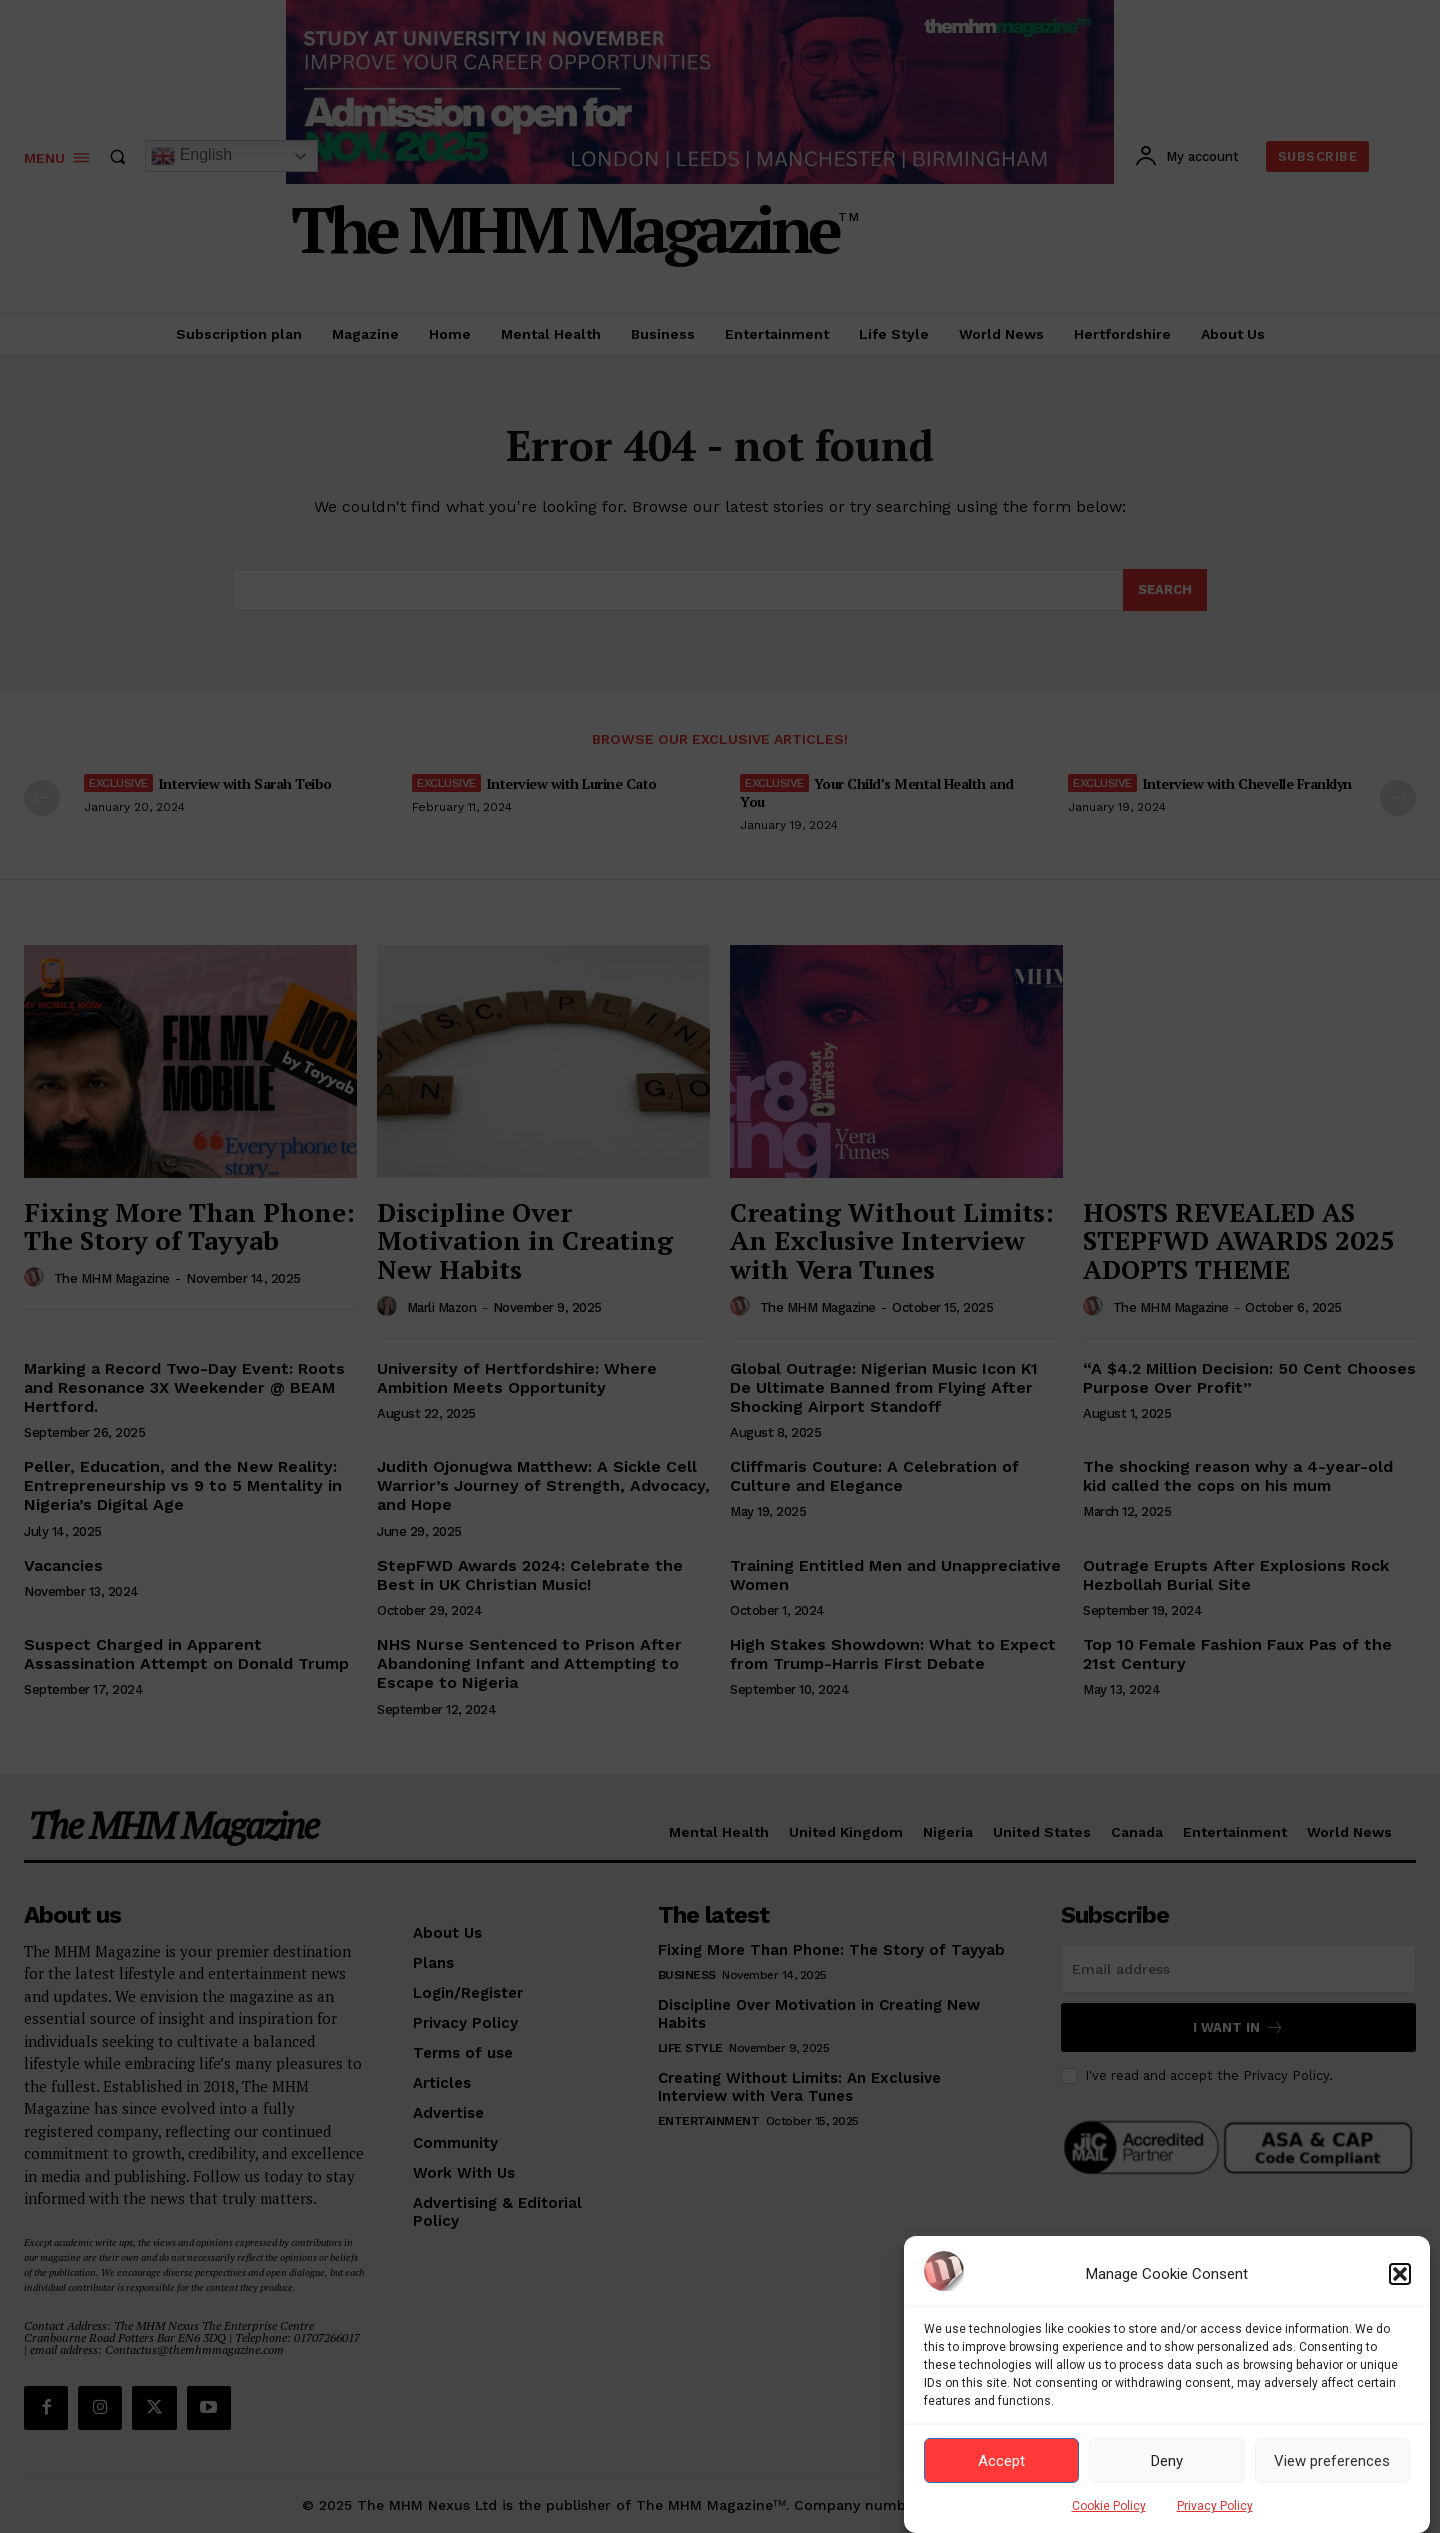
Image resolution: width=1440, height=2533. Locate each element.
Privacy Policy (1215, 2506)
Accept (1001, 2461)
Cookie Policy (1109, 2506)
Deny (1167, 2461)
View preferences (1332, 2461)
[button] (1400, 2274)
